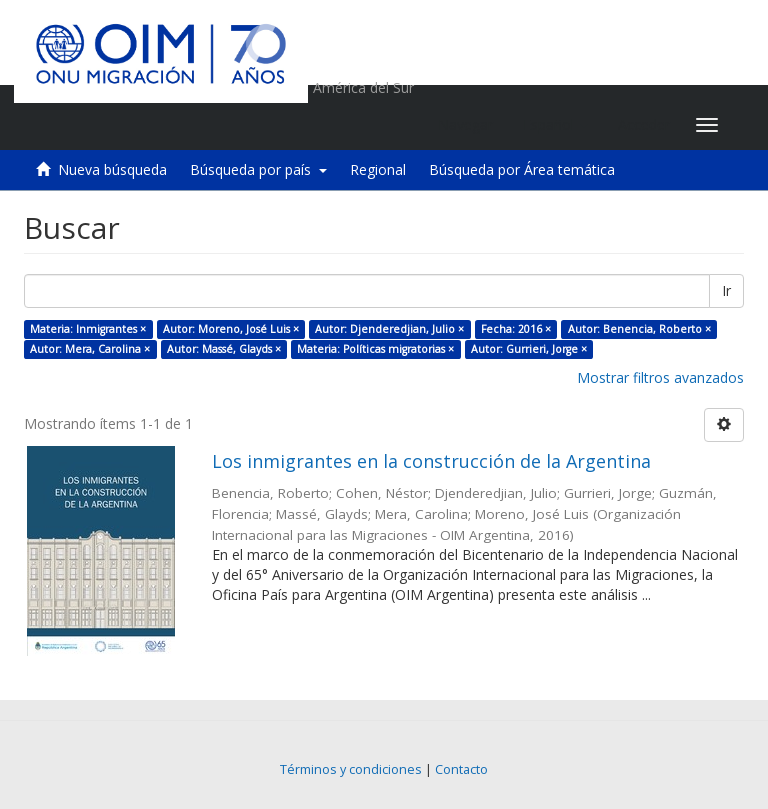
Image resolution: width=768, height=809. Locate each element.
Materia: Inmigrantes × (88, 329)
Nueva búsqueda (112, 169)
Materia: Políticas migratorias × (375, 349)
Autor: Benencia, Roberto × (639, 329)
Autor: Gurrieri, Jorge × (529, 349)
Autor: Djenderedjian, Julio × (389, 329)
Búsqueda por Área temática (522, 169)
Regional (378, 169)
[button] (555, 125)
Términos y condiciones (351, 769)
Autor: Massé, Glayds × (224, 349)
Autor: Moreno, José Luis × (231, 329)
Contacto (461, 769)
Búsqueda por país (258, 169)
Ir (726, 290)
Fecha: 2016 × (516, 329)
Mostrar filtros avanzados (660, 377)
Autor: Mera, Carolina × (90, 349)
